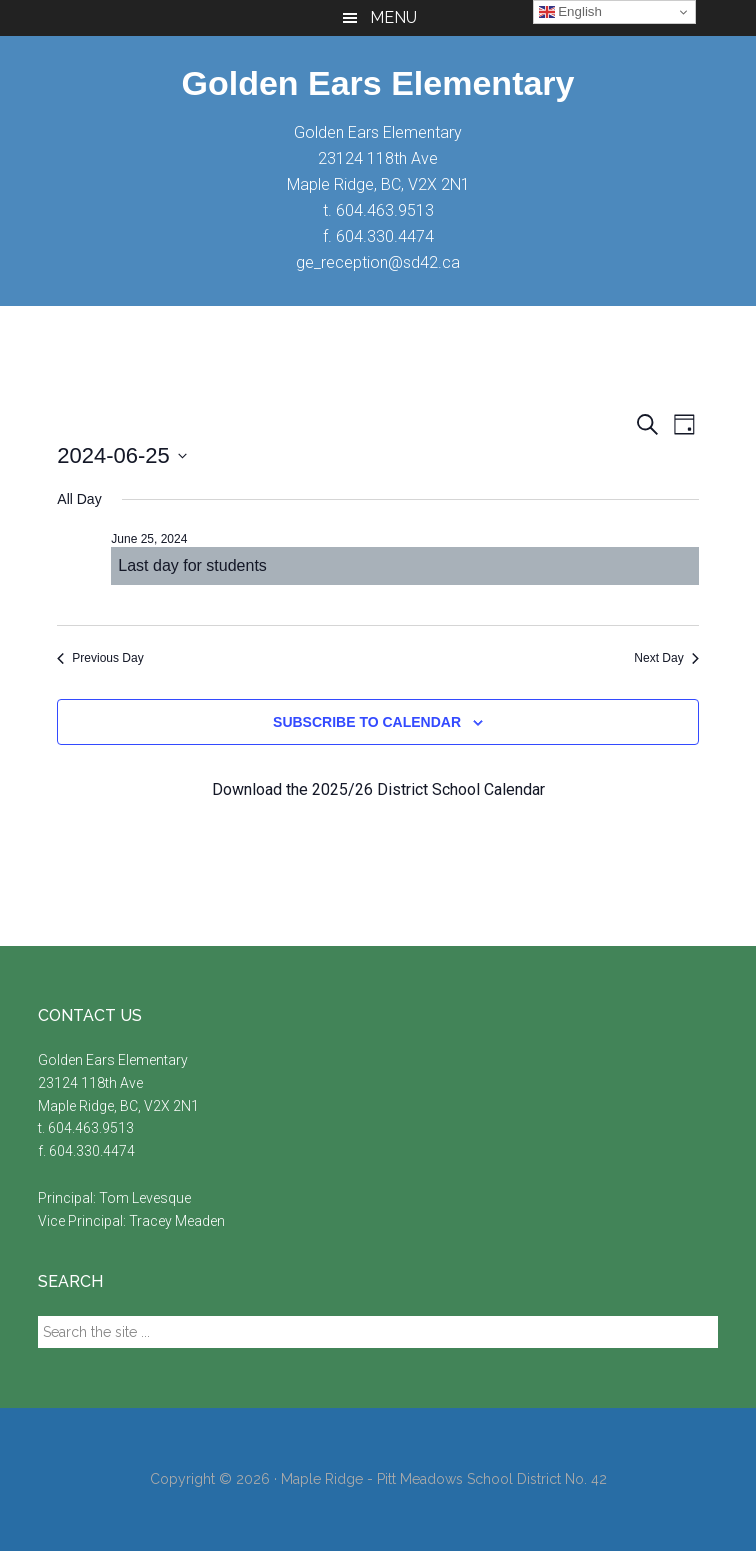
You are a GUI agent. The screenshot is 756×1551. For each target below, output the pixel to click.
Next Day (666, 658)
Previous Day (100, 658)
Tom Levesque (145, 1198)
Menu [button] (393, 17)
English (570, 12)
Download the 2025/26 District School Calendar (378, 789)
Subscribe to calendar (367, 722)
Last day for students (192, 565)
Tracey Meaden (177, 1221)
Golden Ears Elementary (377, 83)
